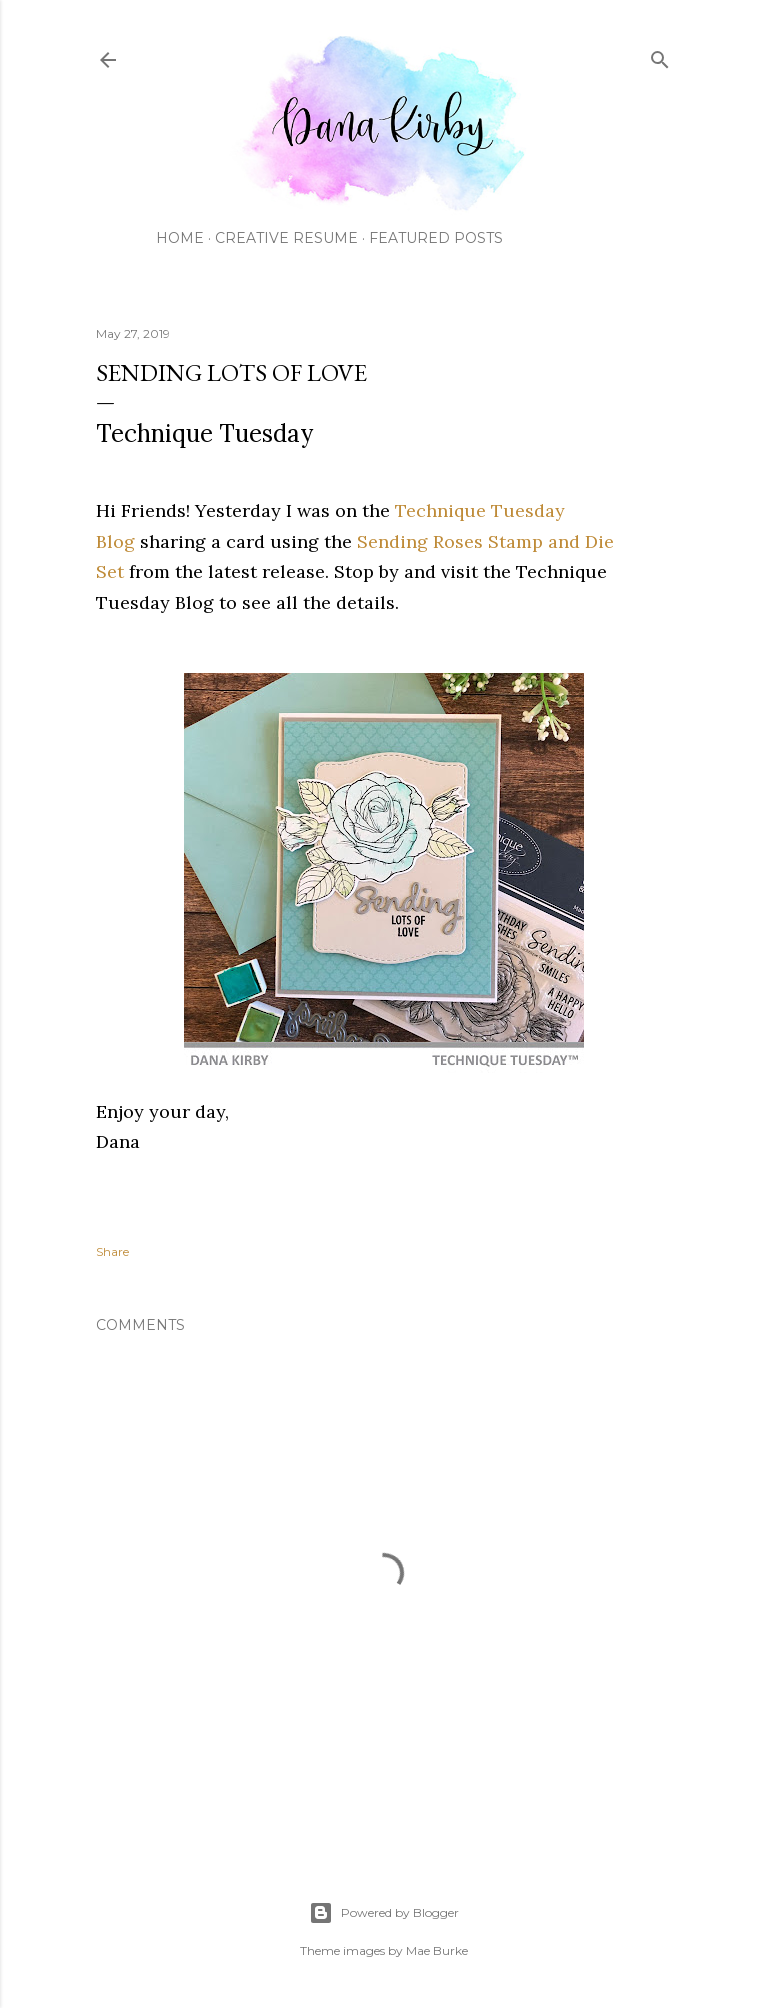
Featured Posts (436, 238)
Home (180, 238)
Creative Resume (286, 238)
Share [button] (112, 1251)
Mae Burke (437, 1950)
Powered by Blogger (384, 1913)
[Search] (660, 55)
